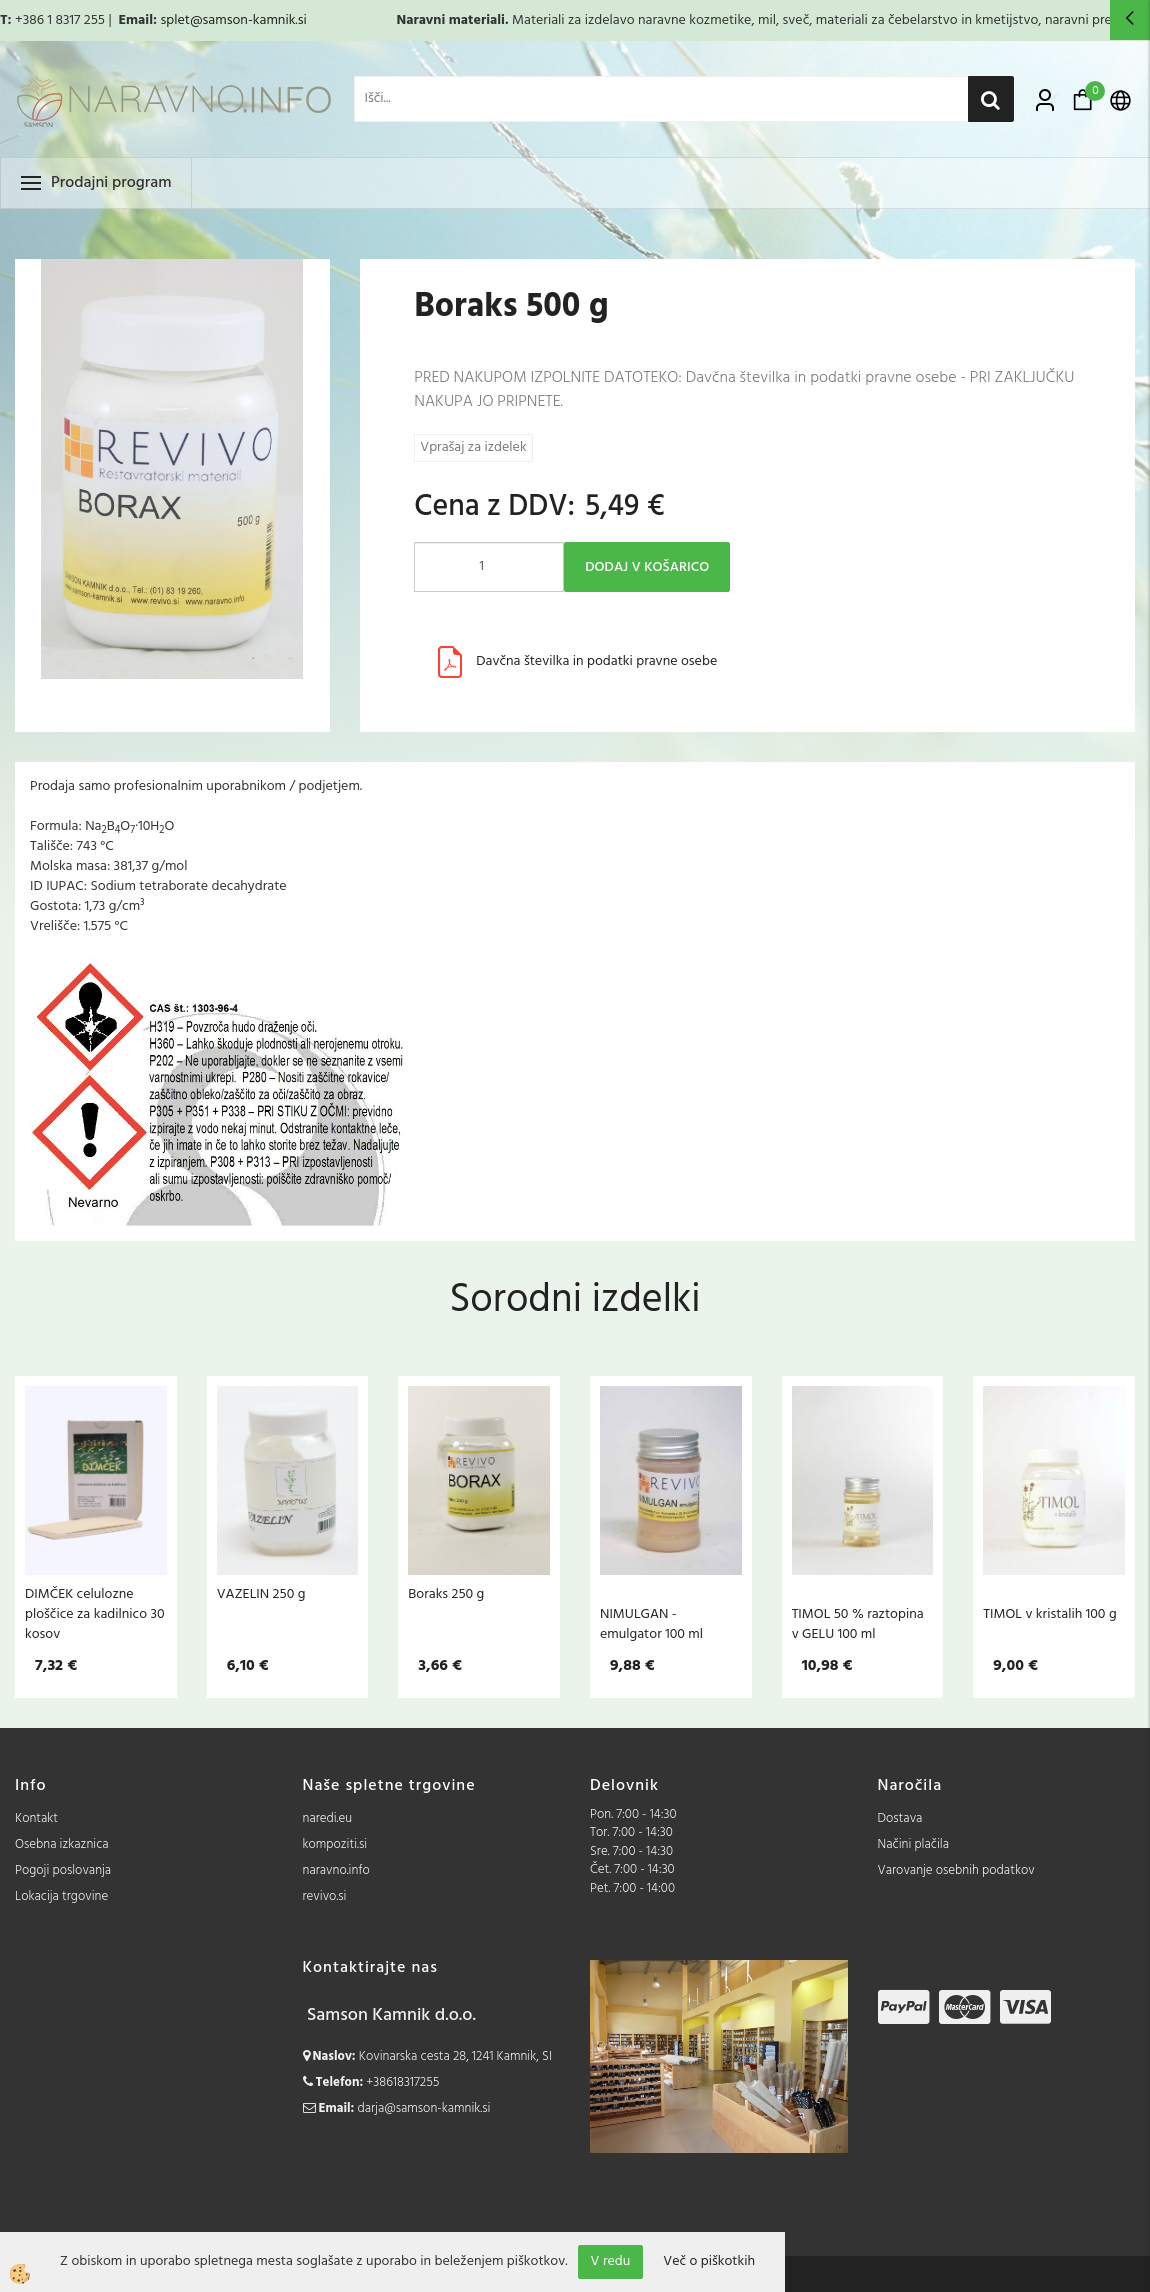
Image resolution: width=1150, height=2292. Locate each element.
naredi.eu (328, 1818)
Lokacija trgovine (61, 1896)
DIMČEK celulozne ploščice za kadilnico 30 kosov (95, 1614)
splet (174, 20)
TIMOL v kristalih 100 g (1049, 1614)
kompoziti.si (335, 1844)
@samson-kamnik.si (248, 20)
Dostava (900, 1818)
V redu (611, 2261)
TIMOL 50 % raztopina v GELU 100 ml (858, 1624)
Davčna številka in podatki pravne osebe (596, 661)
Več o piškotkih (709, 2262)
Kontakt (36, 1818)
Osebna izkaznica (62, 1844)
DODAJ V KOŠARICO (647, 567)
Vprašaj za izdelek (473, 447)
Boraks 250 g (446, 1594)
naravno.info (336, 1870)
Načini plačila (914, 1844)
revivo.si (325, 1896)
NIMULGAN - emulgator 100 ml (651, 1624)
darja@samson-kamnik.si (424, 2108)
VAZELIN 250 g (261, 1594)
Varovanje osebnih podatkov (956, 1870)
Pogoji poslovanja (63, 1870)
